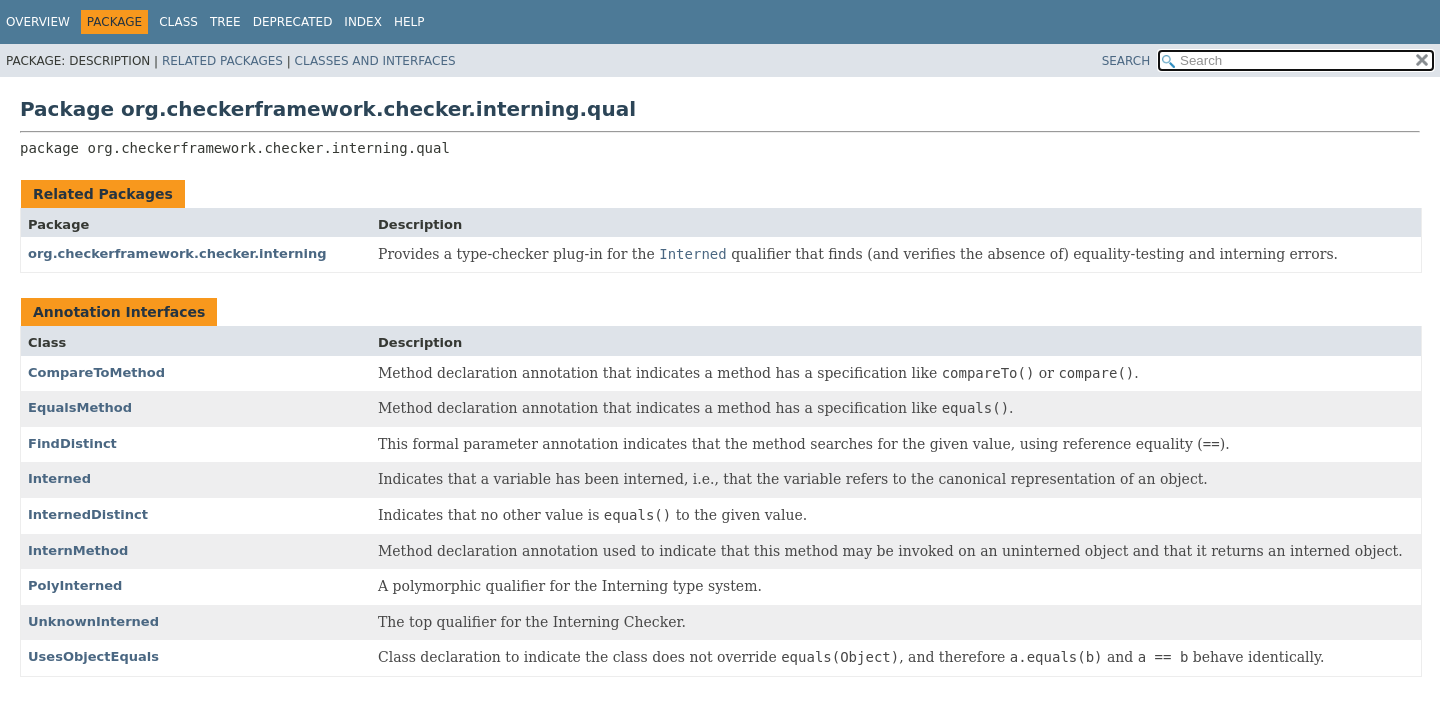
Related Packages (222, 61)
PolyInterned (75, 585)
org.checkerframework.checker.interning (177, 253)
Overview (38, 22)
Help (409, 22)
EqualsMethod (80, 407)
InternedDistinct (88, 514)
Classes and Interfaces (375, 61)
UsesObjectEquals (93, 656)
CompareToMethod (96, 372)
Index (363, 22)
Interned (59, 478)
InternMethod (78, 550)
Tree (225, 22)
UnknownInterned (93, 621)
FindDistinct (72, 443)
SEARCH (1126, 61)
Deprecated (293, 22)
